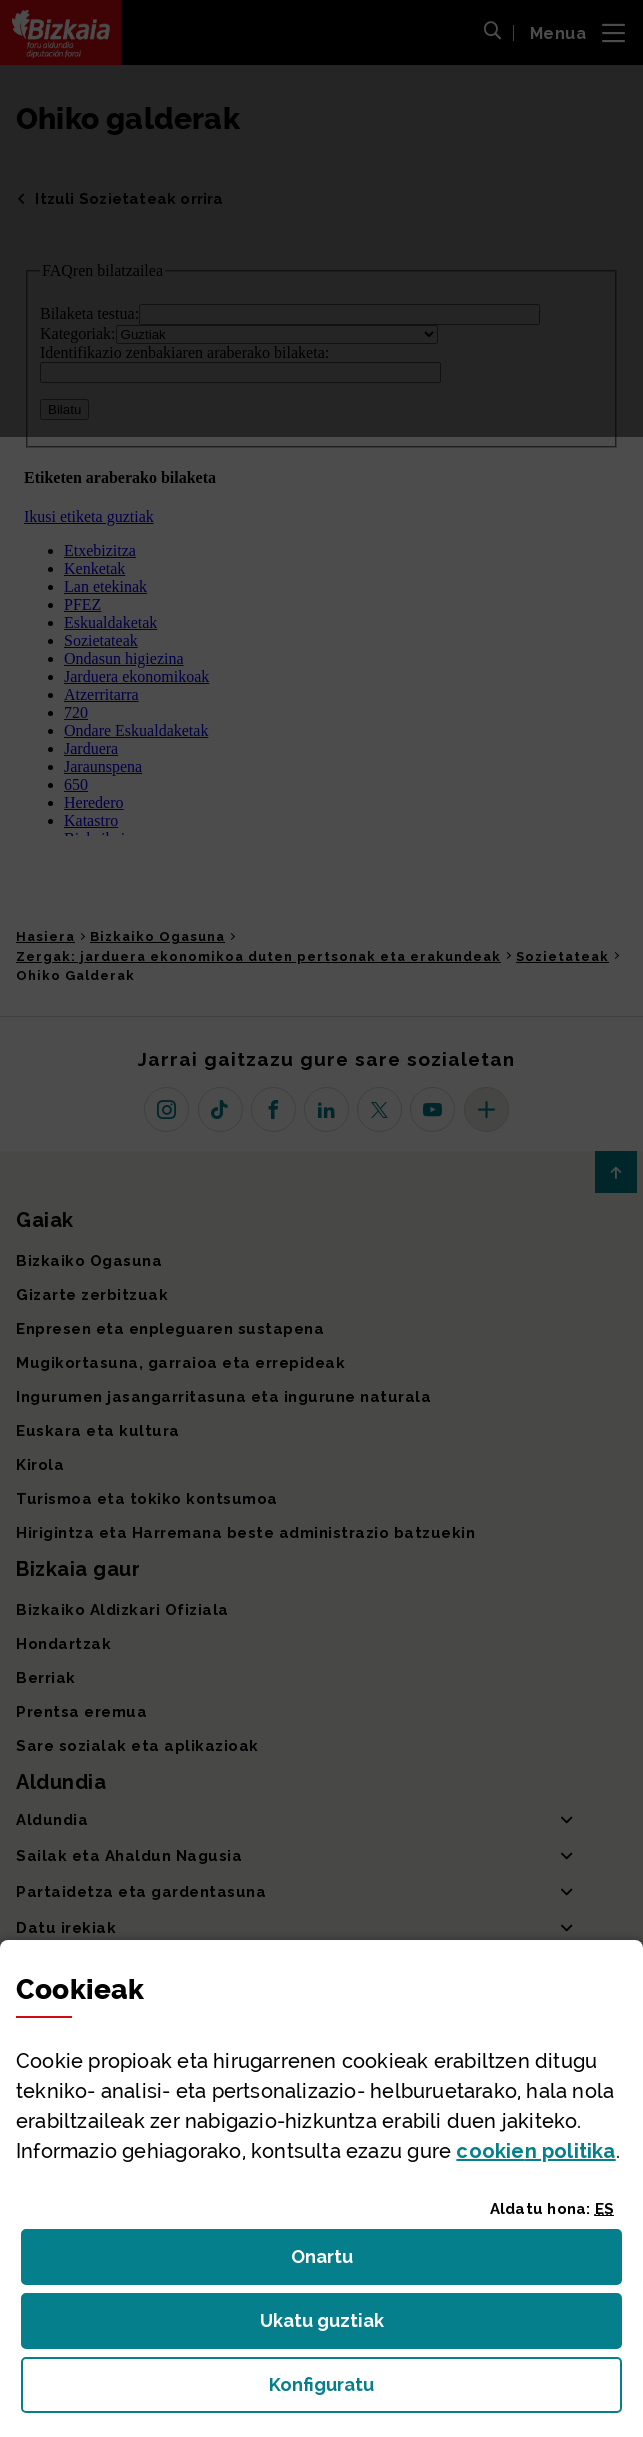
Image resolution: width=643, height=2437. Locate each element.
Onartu (343, 2262)
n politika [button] (535, 2151)
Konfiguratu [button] (431, 2390)
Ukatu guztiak (328, 2326)
